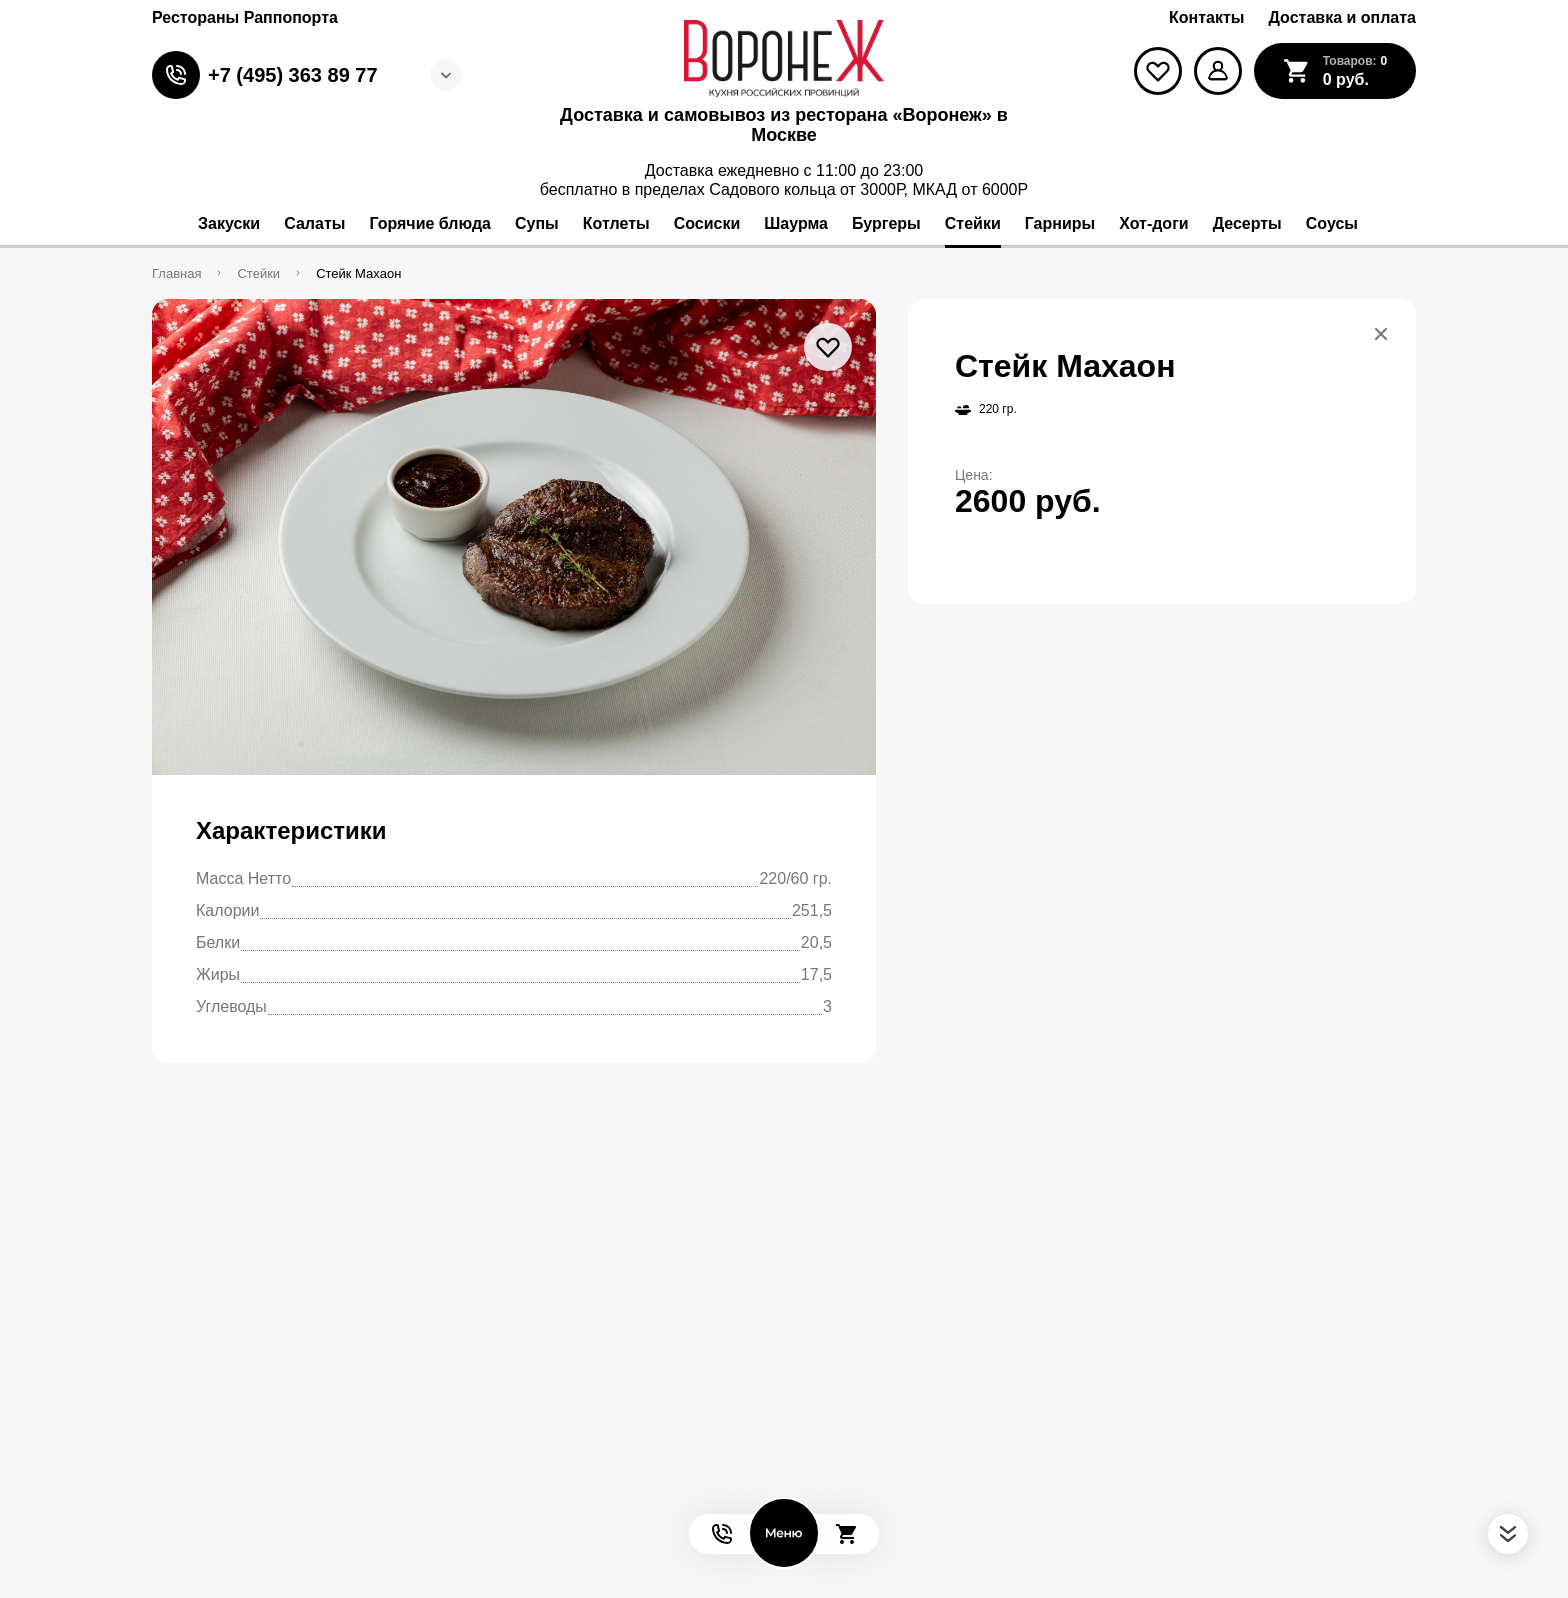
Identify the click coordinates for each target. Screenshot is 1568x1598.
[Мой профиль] (1218, 71)
